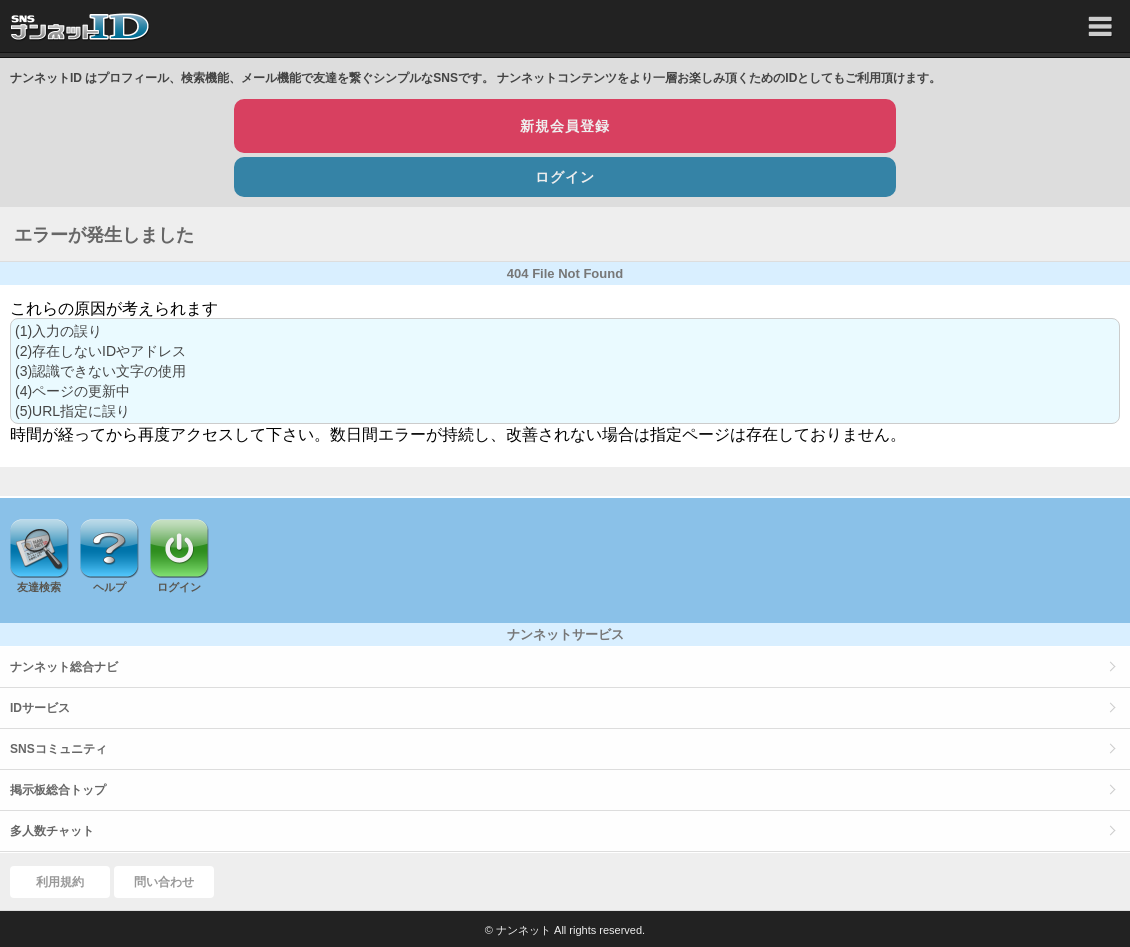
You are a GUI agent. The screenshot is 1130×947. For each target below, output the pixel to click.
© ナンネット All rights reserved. (565, 930)
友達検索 (39, 587)
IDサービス (40, 708)
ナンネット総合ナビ (64, 667)
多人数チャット (52, 831)
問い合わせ (164, 882)
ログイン (565, 177)
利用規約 (60, 882)
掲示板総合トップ (58, 790)
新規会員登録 (565, 126)
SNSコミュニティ (58, 749)
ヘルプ (109, 587)
